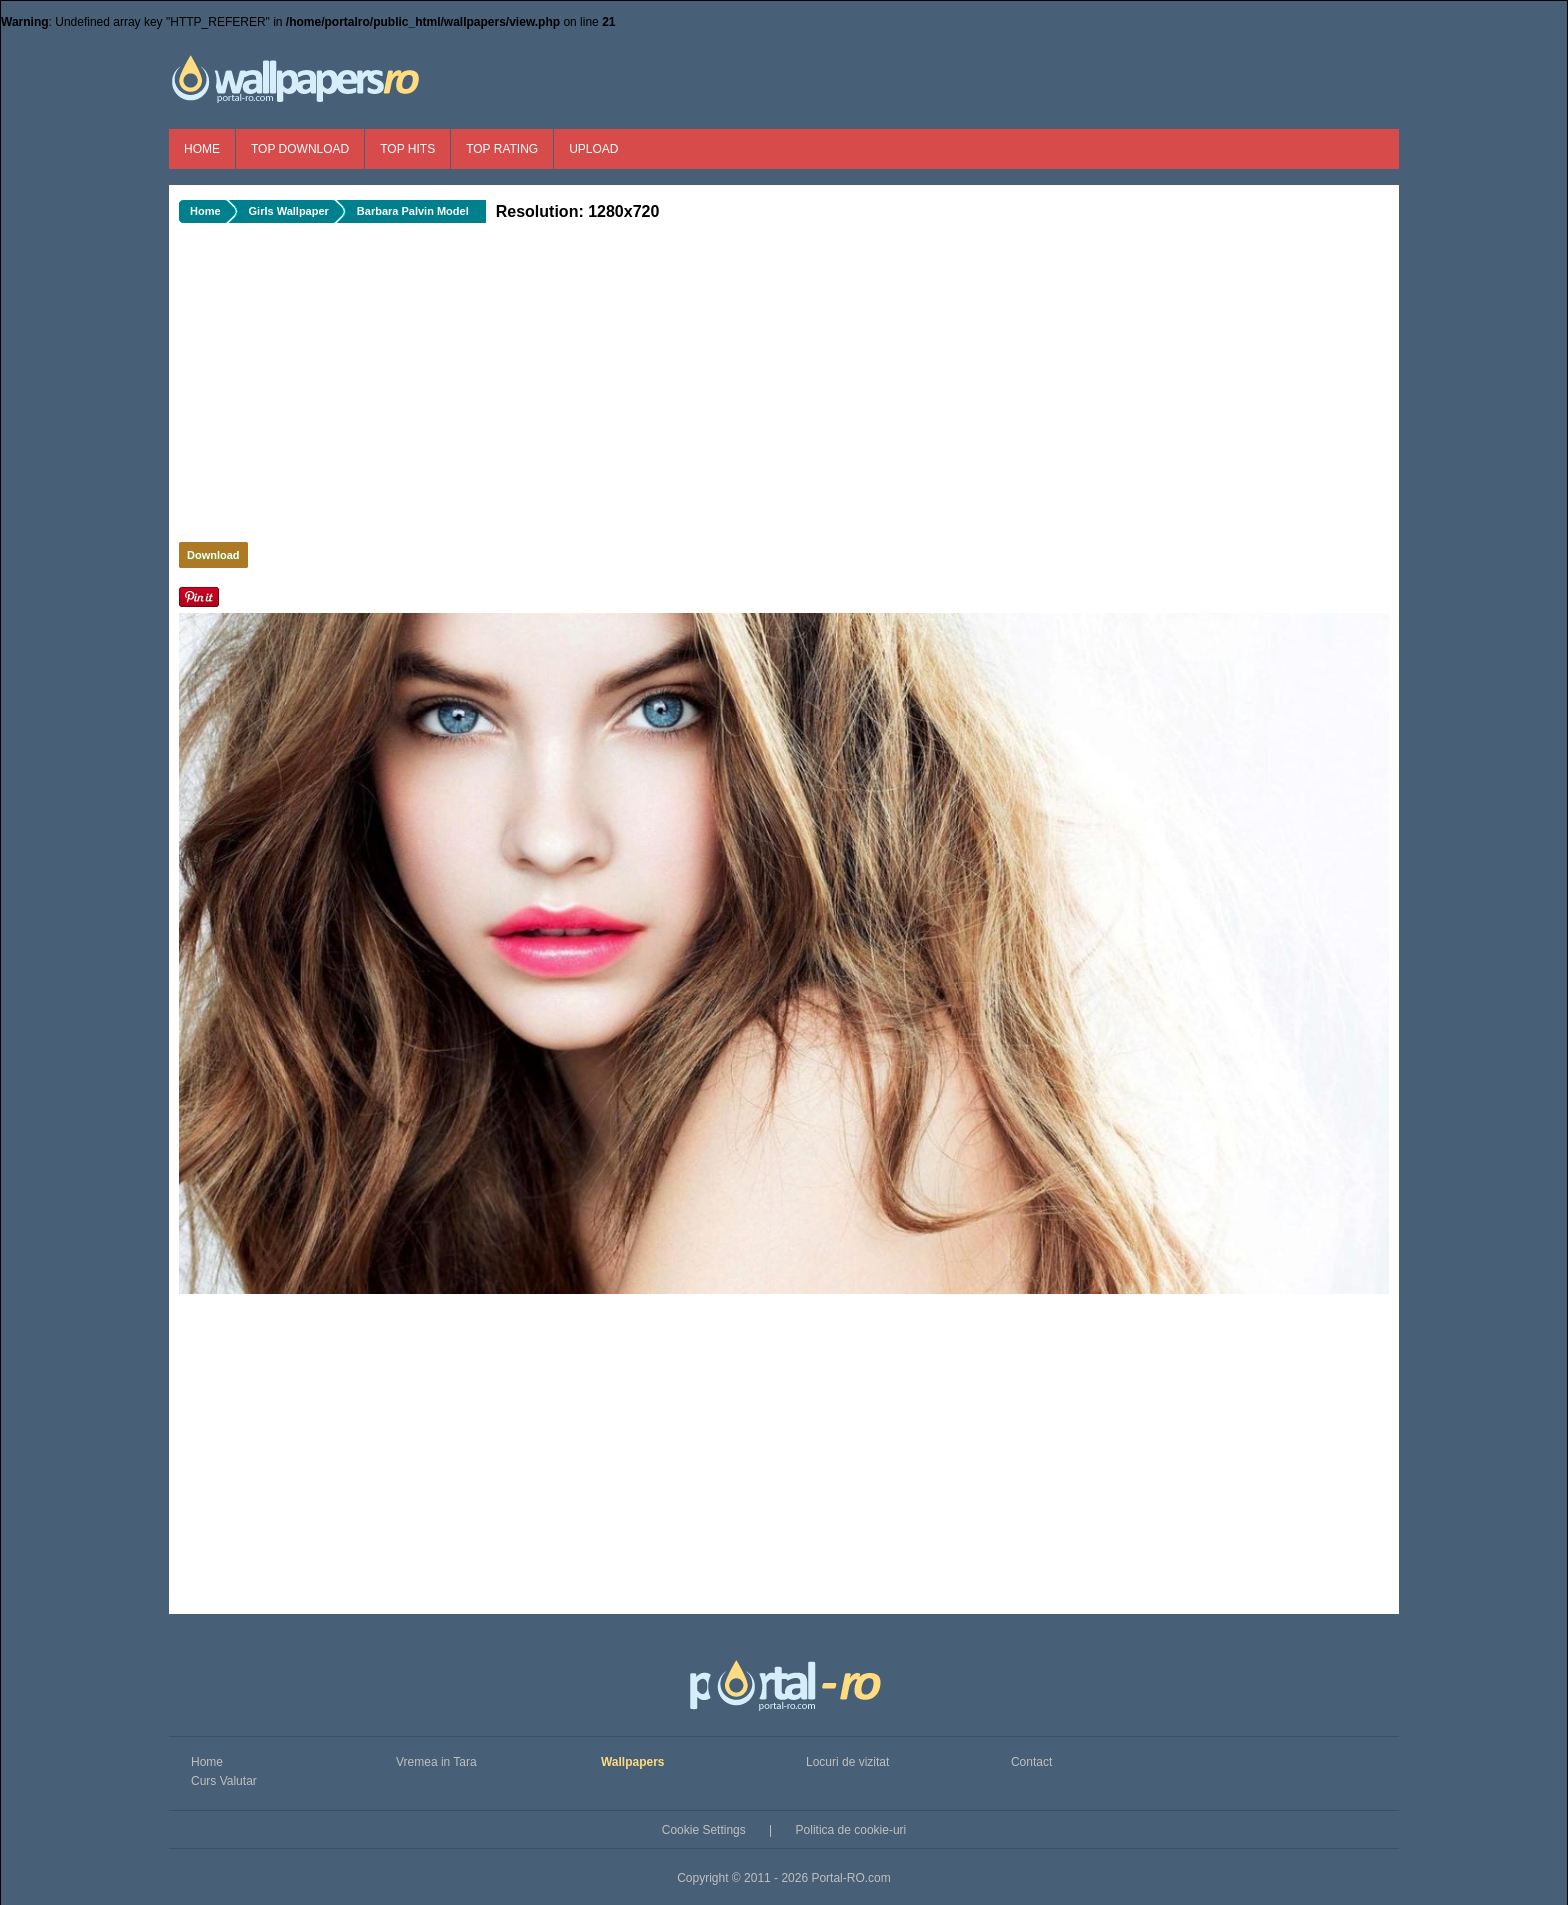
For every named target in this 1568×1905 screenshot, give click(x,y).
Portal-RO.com (850, 1878)
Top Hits (407, 149)
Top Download (300, 149)
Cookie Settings (704, 1830)
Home (202, 149)
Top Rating (502, 149)
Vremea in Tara (436, 1762)
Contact (1031, 1762)
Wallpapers (633, 1762)
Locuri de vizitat (847, 1762)
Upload (593, 149)
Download (213, 555)
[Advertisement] (514, 388)
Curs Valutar (224, 1781)
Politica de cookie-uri (851, 1830)
